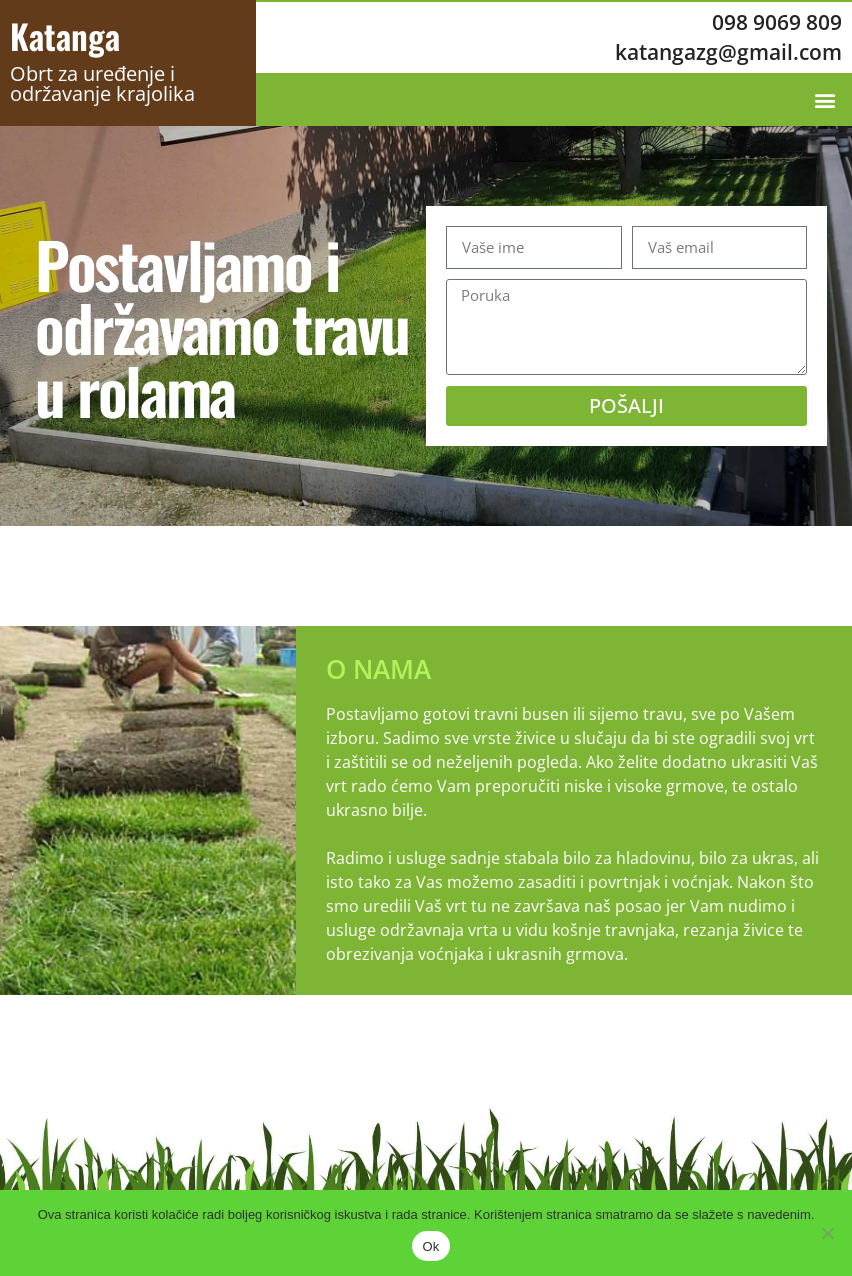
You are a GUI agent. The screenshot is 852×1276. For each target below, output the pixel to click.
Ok (430, 1246)
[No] (827, 1233)
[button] (825, 99)
